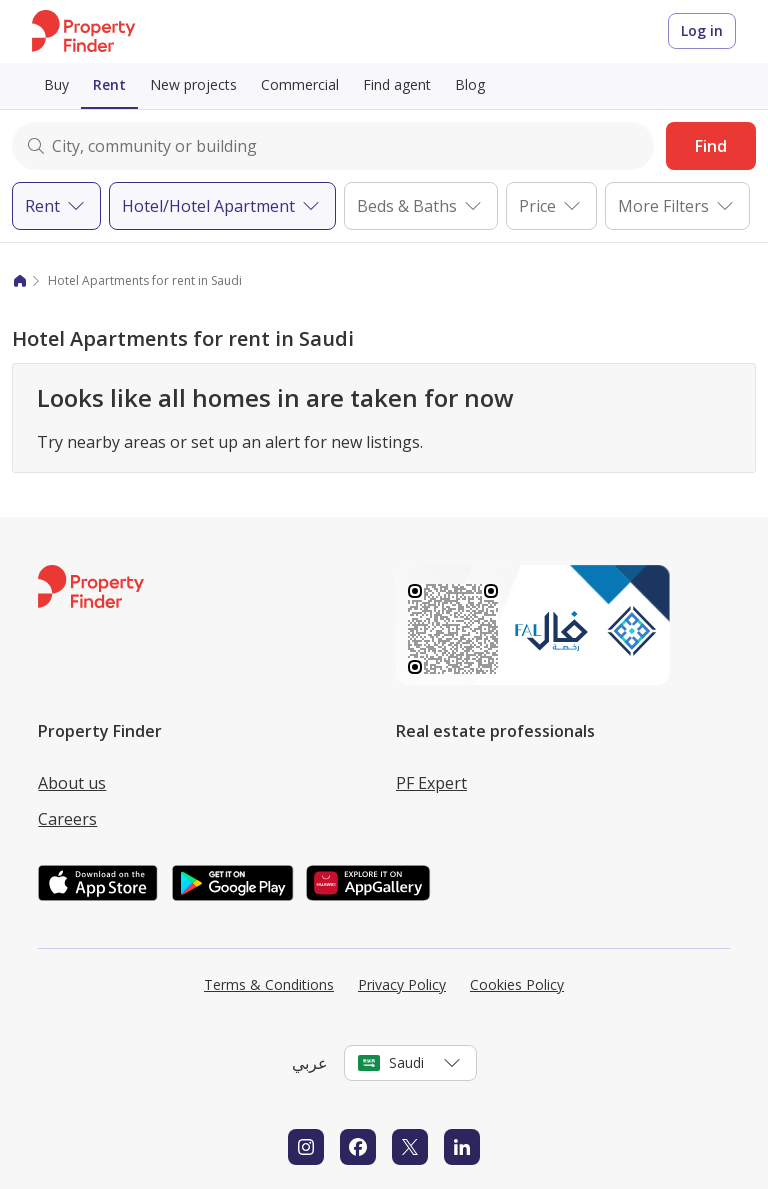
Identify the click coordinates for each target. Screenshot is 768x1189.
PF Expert (431, 783)
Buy (56, 84)
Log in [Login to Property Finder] (702, 30)
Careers (67, 819)
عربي (310, 1063)
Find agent (397, 84)
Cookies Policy (517, 984)
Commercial (300, 84)
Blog (470, 84)
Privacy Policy (402, 984)
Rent (109, 84)
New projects (193, 84)
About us (72, 783)
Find (711, 146)
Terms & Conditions (269, 984)
